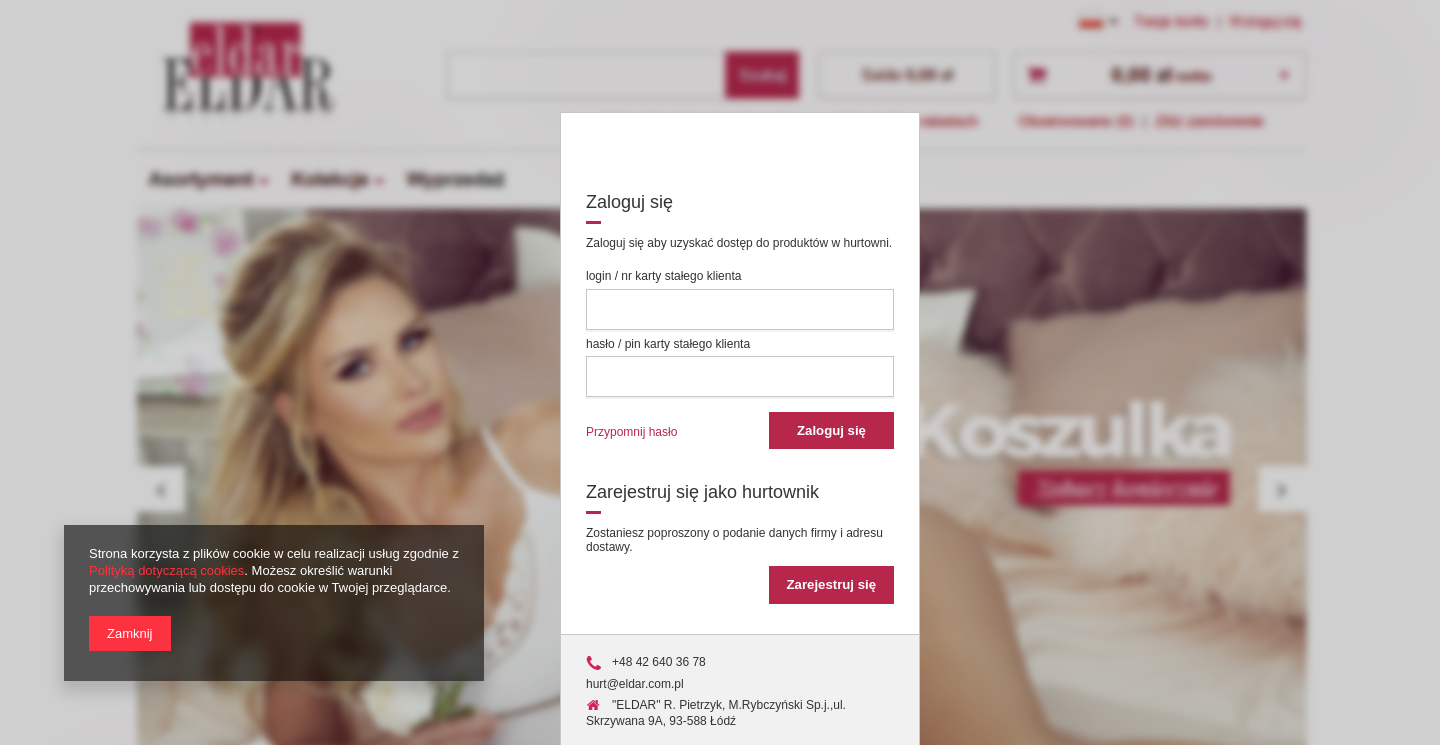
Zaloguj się (831, 430)
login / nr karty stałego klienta (663, 276)
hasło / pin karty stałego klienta (668, 344)
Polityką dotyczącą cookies (166, 570)
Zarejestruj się (831, 584)
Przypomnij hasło (631, 432)
